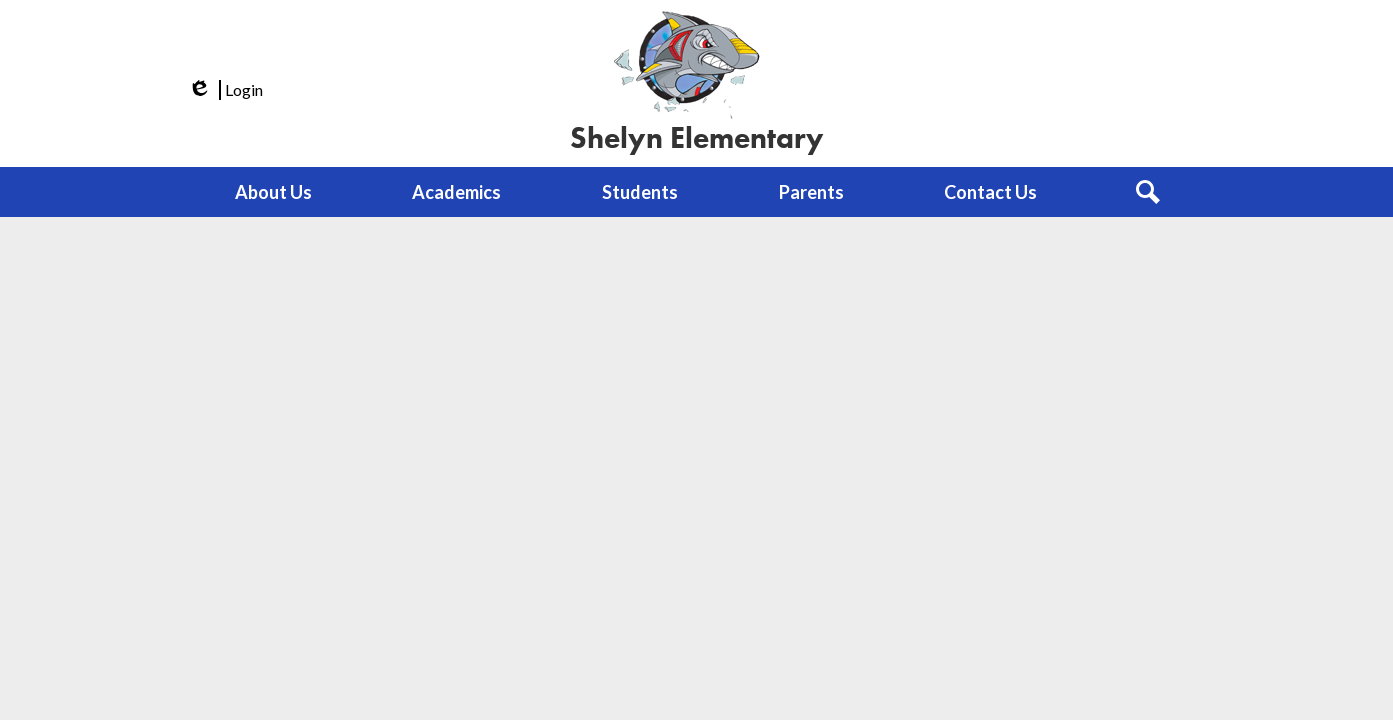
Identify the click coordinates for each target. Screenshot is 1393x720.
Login (224, 90)
